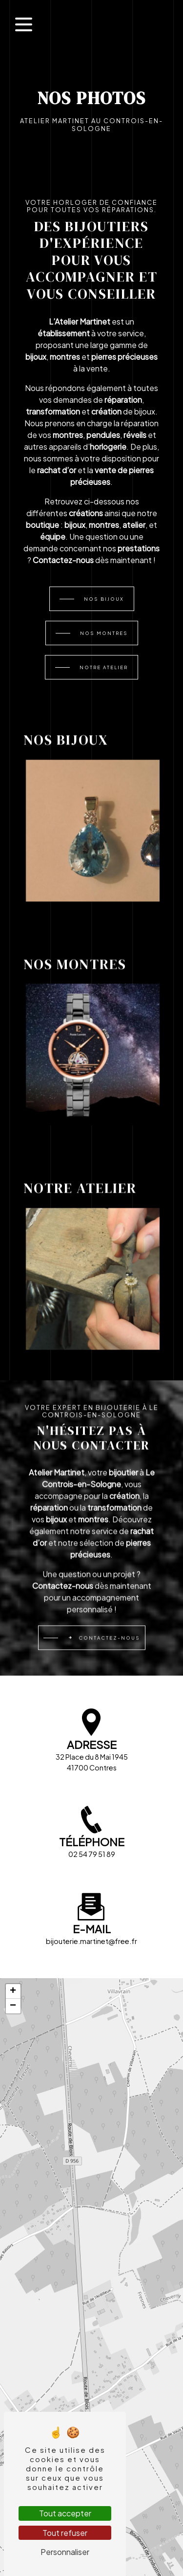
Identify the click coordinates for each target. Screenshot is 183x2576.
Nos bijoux (104, 599)
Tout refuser (64, 2533)
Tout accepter (65, 2513)
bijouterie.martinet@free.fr (91, 1941)
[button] (13, 1991)
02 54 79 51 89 (91, 1854)
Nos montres (104, 633)
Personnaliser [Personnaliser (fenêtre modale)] (65, 2552)
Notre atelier (104, 667)
